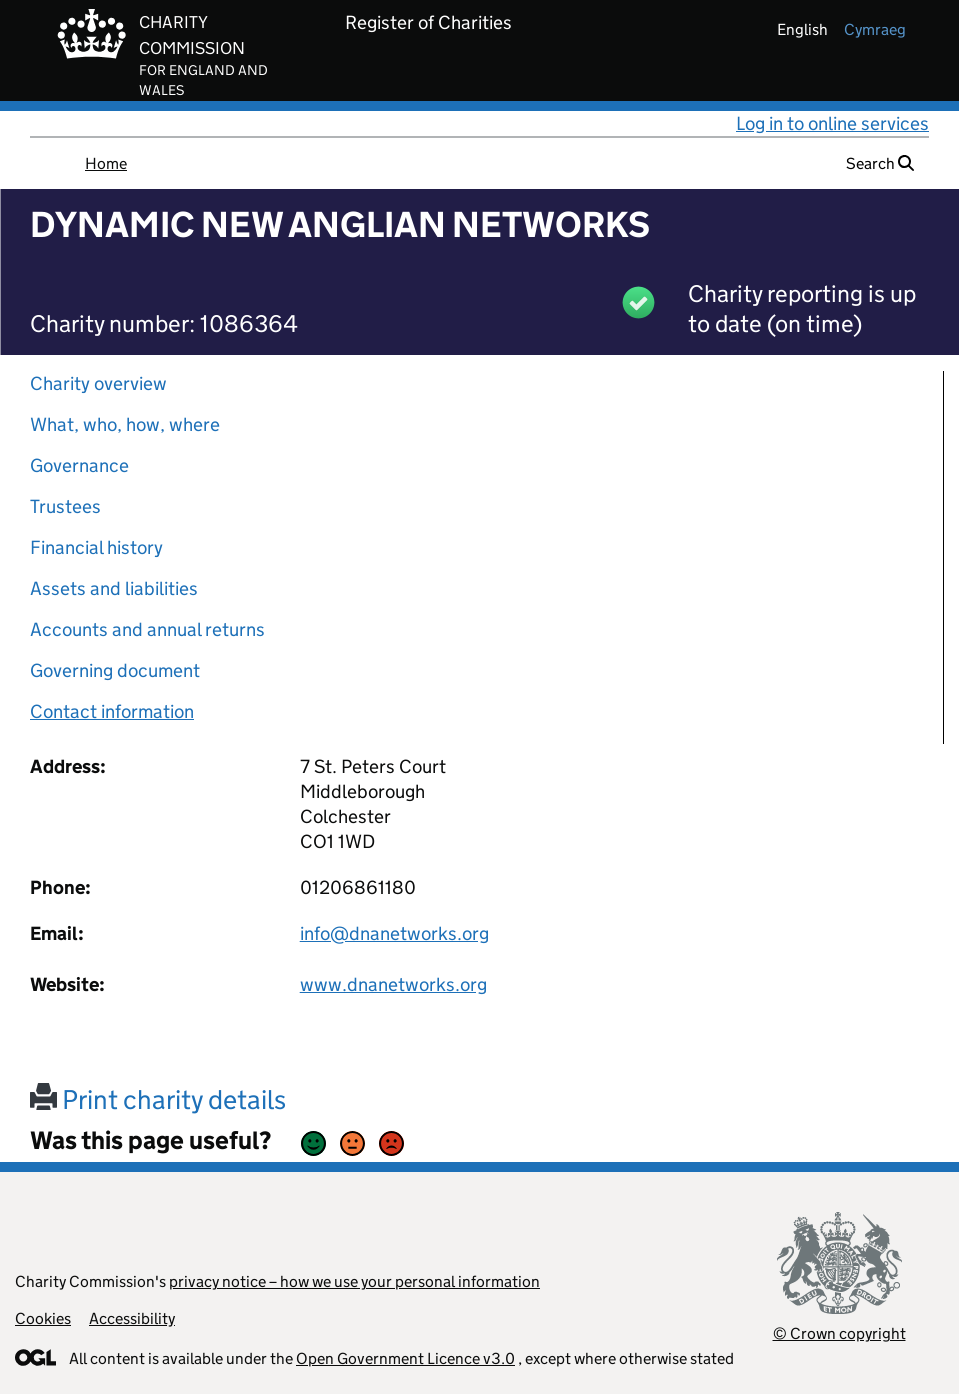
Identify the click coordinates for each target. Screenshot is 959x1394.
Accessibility (132, 1318)
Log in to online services (832, 123)
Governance (79, 465)
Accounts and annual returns (147, 629)
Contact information (112, 711)
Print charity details (158, 1099)
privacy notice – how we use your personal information (354, 1281)
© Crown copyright (839, 1333)
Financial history (96, 547)
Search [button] (880, 163)
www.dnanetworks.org (393, 984)
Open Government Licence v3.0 (405, 1358)
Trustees (65, 506)
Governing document (115, 670)
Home (106, 163)
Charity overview (98, 383)
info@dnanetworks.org (394, 933)
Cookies (43, 1318)
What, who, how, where (125, 424)
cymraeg (875, 29)
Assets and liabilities (114, 588)
